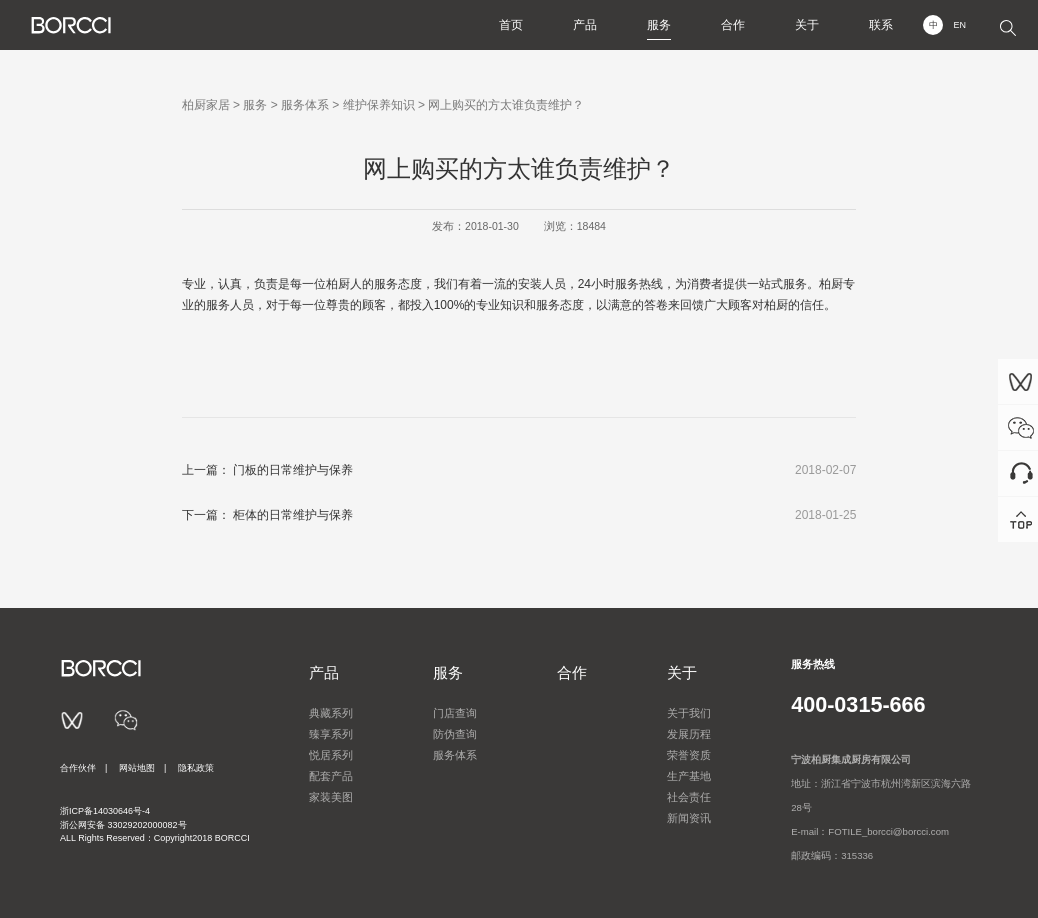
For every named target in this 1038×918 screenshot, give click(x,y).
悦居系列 (331, 755)
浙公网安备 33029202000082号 (123, 825)
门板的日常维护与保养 (293, 470)
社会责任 (689, 797)
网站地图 (137, 768)
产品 (585, 25)
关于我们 (689, 713)
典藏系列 (331, 713)
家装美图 (331, 797)
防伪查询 (455, 734)
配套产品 (331, 776)
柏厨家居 (206, 105)
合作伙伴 (78, 768)
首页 (511, 25)
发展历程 (689, 734)
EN (959, 25)
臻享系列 (331, 734)
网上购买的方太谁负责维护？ (506, 105)
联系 (881, 25)
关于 (807, 25)
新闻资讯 (689, 818)
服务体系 (305, 105)
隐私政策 (196, 768)
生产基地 (689, 776)
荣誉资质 (689, 755)
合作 (733, 25)
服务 (659, 25)
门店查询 (455, 713)
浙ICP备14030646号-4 (105, 811)
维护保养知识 (379, 105)
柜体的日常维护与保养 (293, 515)
